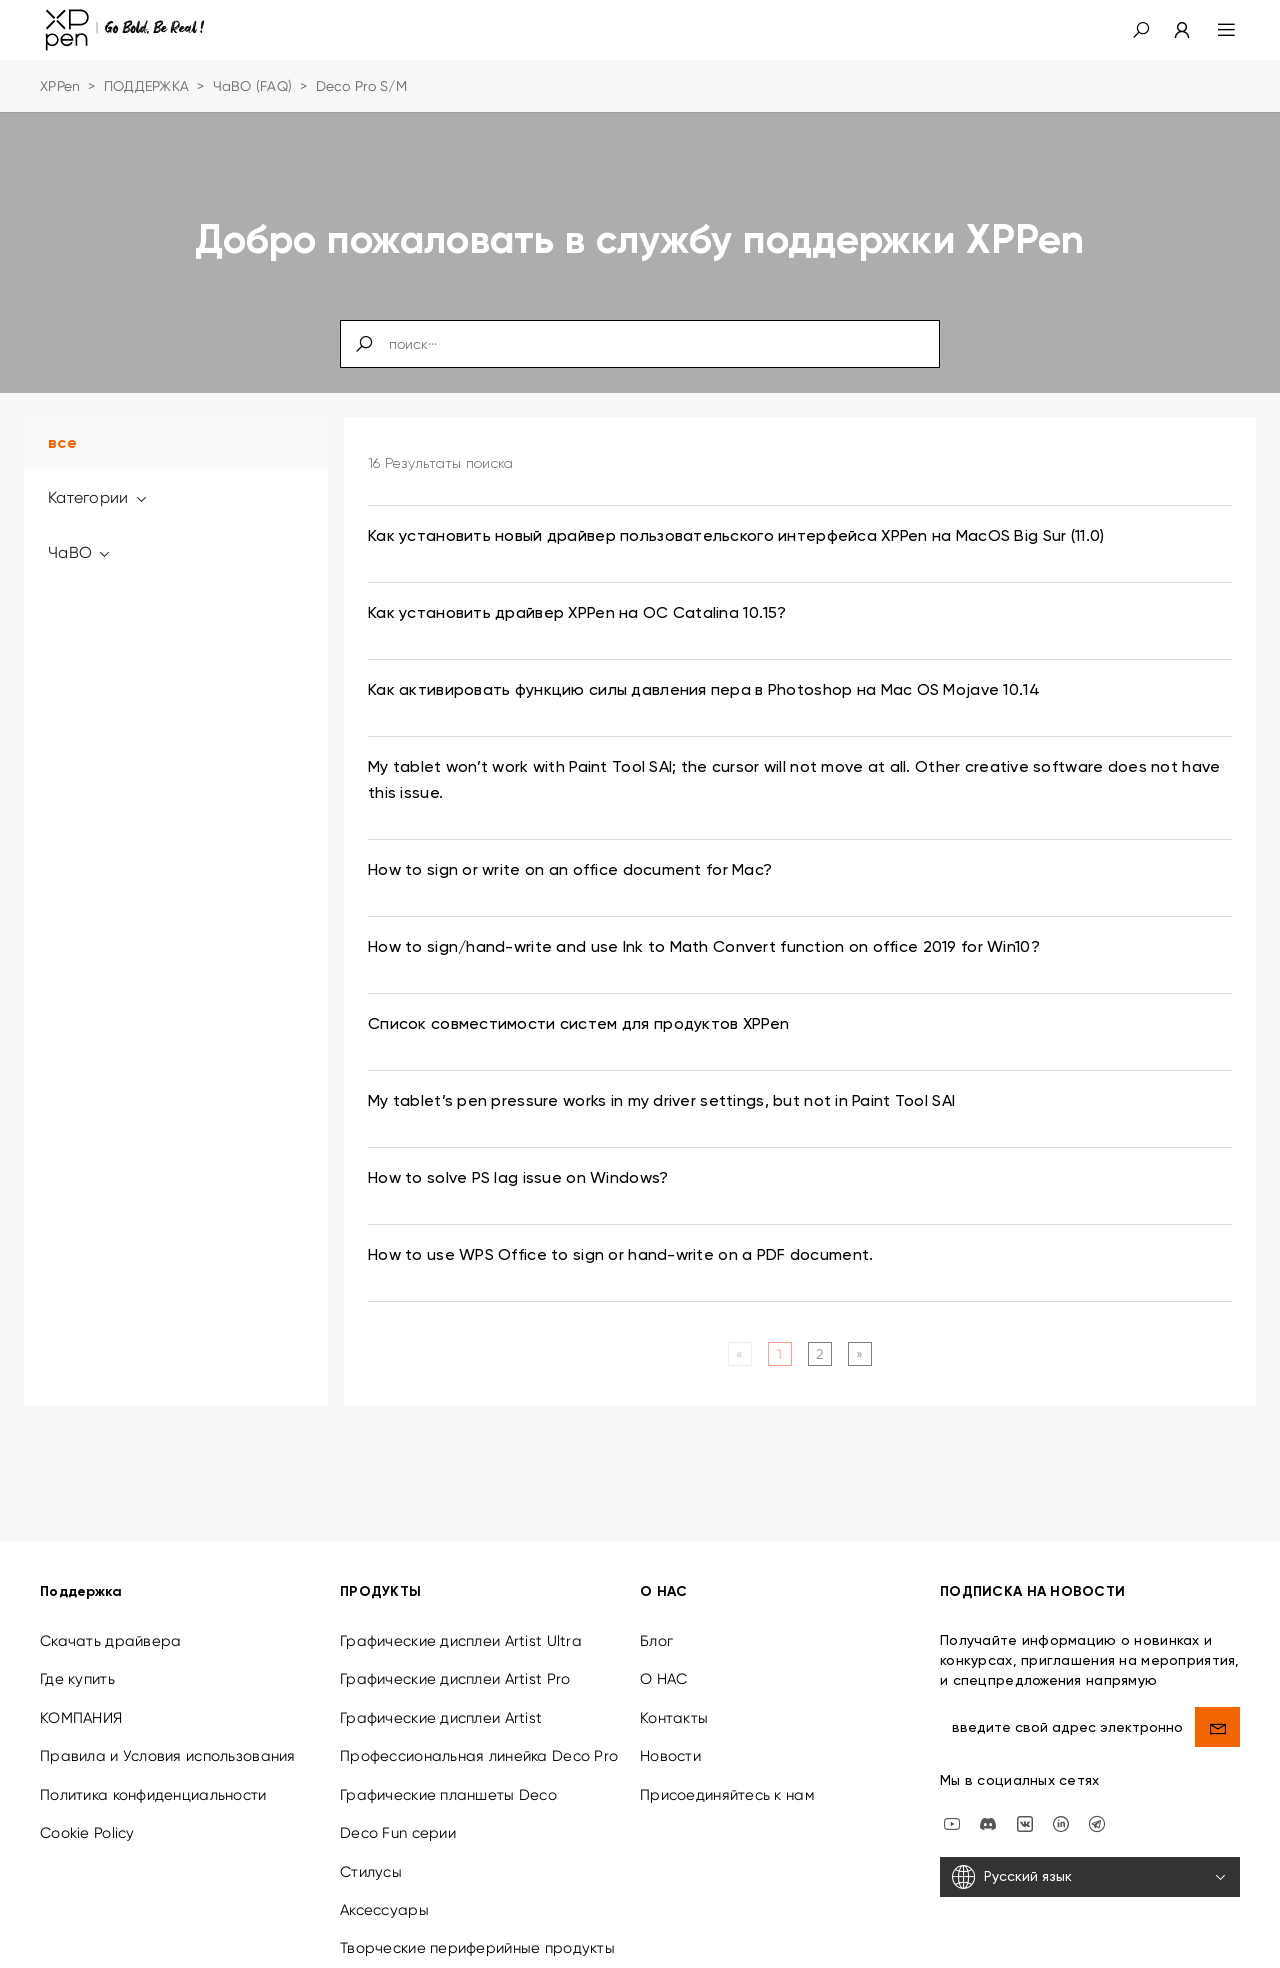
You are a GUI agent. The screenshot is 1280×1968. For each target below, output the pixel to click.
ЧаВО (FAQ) (253, 86)
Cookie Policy (87, 1812)
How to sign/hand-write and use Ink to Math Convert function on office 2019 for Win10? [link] (704, 948)
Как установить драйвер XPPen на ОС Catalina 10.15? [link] (577, 614)
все (62, 444)
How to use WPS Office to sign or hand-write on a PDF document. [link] (620, 1256)
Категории (98, 497)
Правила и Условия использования (168, 1736)
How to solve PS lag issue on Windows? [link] (518, 1179)
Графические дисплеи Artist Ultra (461, 1620)
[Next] (859, 1354)
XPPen (60, 86)
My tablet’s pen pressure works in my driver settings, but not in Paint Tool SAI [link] (661, 1102)
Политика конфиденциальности (153, 1774)
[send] (1217, 1706)
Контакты (674, 1697)
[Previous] (739, 1354)
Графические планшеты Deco (448, 1774)
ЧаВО (80, 552)
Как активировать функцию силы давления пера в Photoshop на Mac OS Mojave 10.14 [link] (704, 691)
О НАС (663, 1659)
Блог (656, 1620)
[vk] (1025, 1802)
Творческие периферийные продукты (477, 1928)
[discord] (988, 1802)
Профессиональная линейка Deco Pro (479, 1736)
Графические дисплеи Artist (441, 1697)
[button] (1141, 30)
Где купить (77, 1659)
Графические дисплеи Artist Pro (455, 1659)
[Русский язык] (1090, 1857)
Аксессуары (384, 1889)
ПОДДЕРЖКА (147, 86)
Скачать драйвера (110, 1620)
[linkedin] (1061, 1802)
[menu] (1214, 30)
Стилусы (371, 1851)
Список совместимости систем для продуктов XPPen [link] (578, 1025)
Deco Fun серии (398, 1812)
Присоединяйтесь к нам (727, 1774)
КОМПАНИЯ (81, 1697)
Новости (670, 1736)
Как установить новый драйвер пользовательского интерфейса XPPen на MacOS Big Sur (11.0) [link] (736, 537)
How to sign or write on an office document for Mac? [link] (570, 871)
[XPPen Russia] (1097, 1802)
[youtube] (952, 1802)
